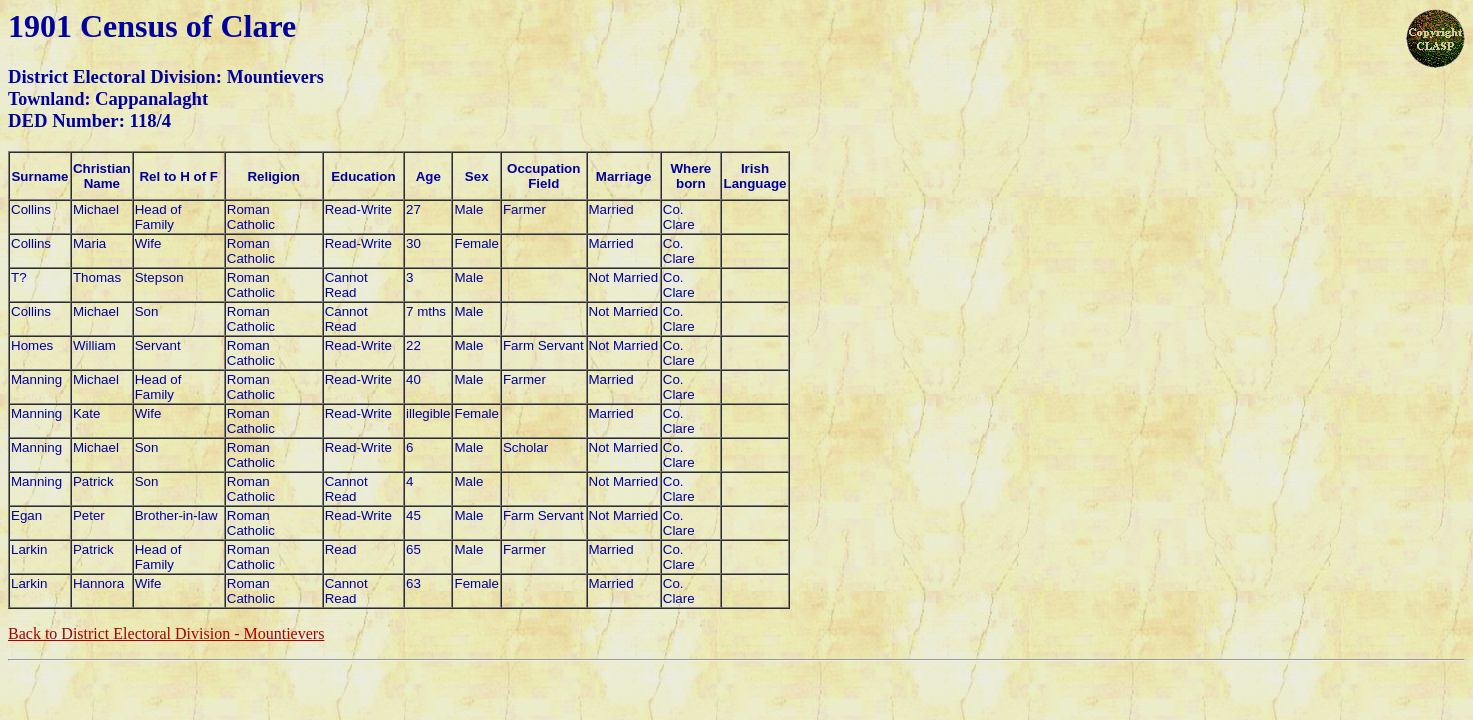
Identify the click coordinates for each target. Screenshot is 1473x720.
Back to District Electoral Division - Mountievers (166, 633)
